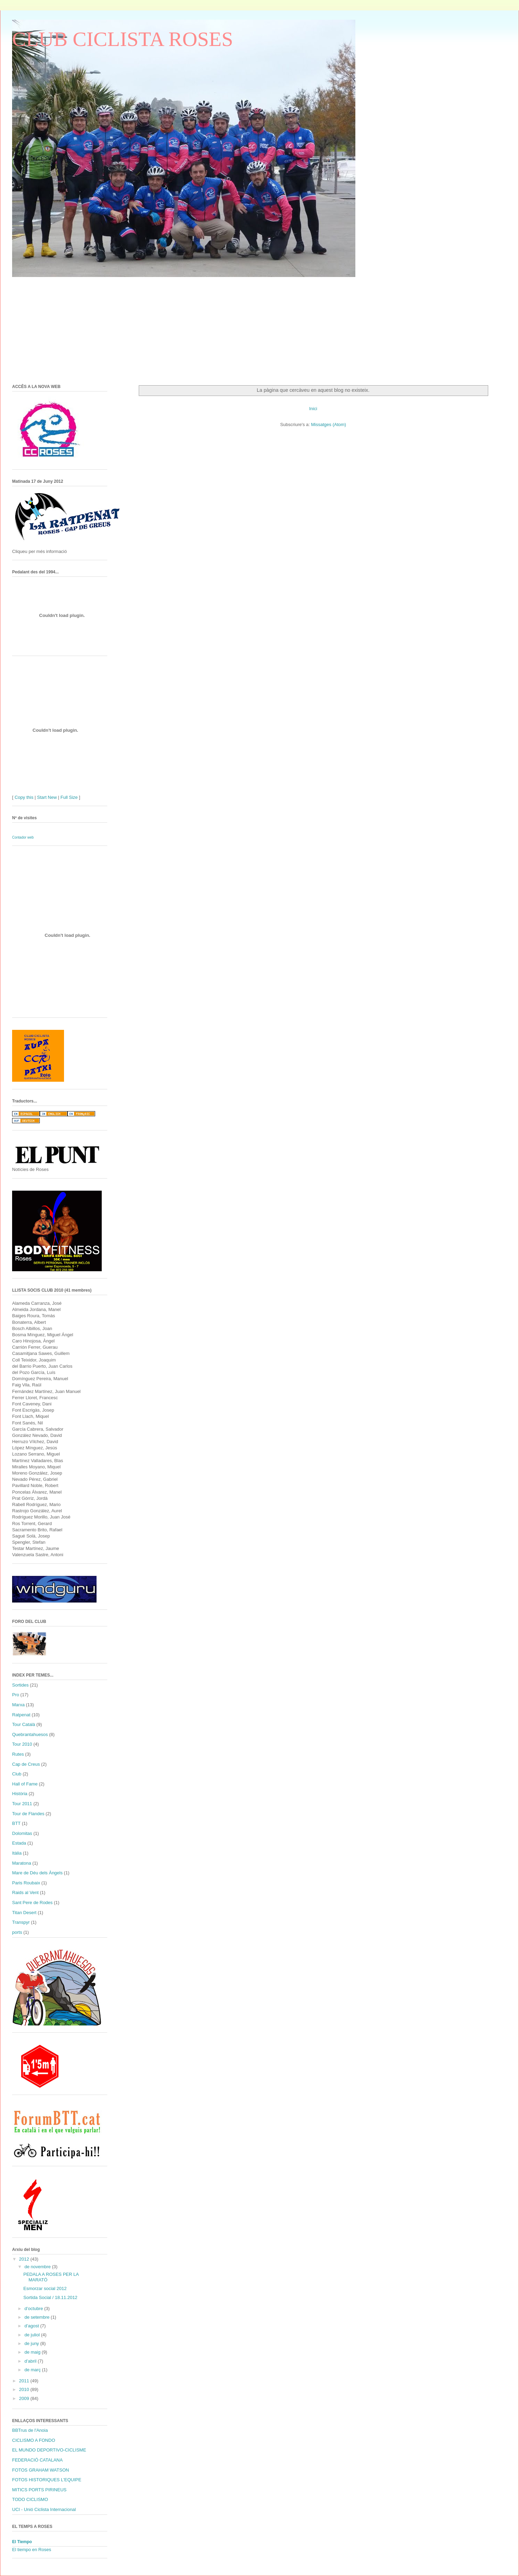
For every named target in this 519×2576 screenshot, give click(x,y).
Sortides (20, 1685)
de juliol (33, 2334)
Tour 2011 (22, 1803)
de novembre (38, 2266)
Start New (47, 797)
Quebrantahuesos (30, 1734)
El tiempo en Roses (31, 2549)
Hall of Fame (25, 1783)
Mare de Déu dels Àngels (37, 1872)
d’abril (31, 2361)
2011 (24, 2380)
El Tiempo (22, 2541)
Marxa (18, 1704)
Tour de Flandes (28, 1813)
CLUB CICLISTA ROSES (122, 39)
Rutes (18, 1754)
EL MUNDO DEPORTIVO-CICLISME (49, 2450)
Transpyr (21, 1922)
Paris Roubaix (26, 1882)
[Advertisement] (119, 326)
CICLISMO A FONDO (33, 2440)
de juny (32, 2343)
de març (33, 2369)
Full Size (69, 797)
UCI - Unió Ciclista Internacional (44, 2509)
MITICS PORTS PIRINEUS (39, 2489)
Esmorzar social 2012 (44, 2288)
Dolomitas (22, 1833)
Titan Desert (24, 1912)
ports (17, 1932)
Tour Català (23, 1724)
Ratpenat (21, 1714)
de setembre (38, 2317)
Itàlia (16, 1853)
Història (19, 1793)
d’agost (32, 2325)
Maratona (21, 1863)
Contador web (23, 837)
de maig (33, 2352)
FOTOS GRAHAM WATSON (40, 2470)
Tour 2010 (22, 1744)
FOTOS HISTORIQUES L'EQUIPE (46, 2479)
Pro (15, 1694)
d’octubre (34, 2308)
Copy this (24, 797)
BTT (16, 1823)
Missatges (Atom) (328, 424)
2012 (24, 2259)
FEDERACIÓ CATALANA (37, 2460)
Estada (19, 1843)
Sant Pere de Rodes (32, 1902)
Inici (313, 408)
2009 (24, 2398)
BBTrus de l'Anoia (30, 2430)
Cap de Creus (26, 1764)
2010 (24, 2389)
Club (16, 1773)
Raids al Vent (25, 1892)
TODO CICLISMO (30, 2499)
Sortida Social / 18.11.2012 (50, 2297)
